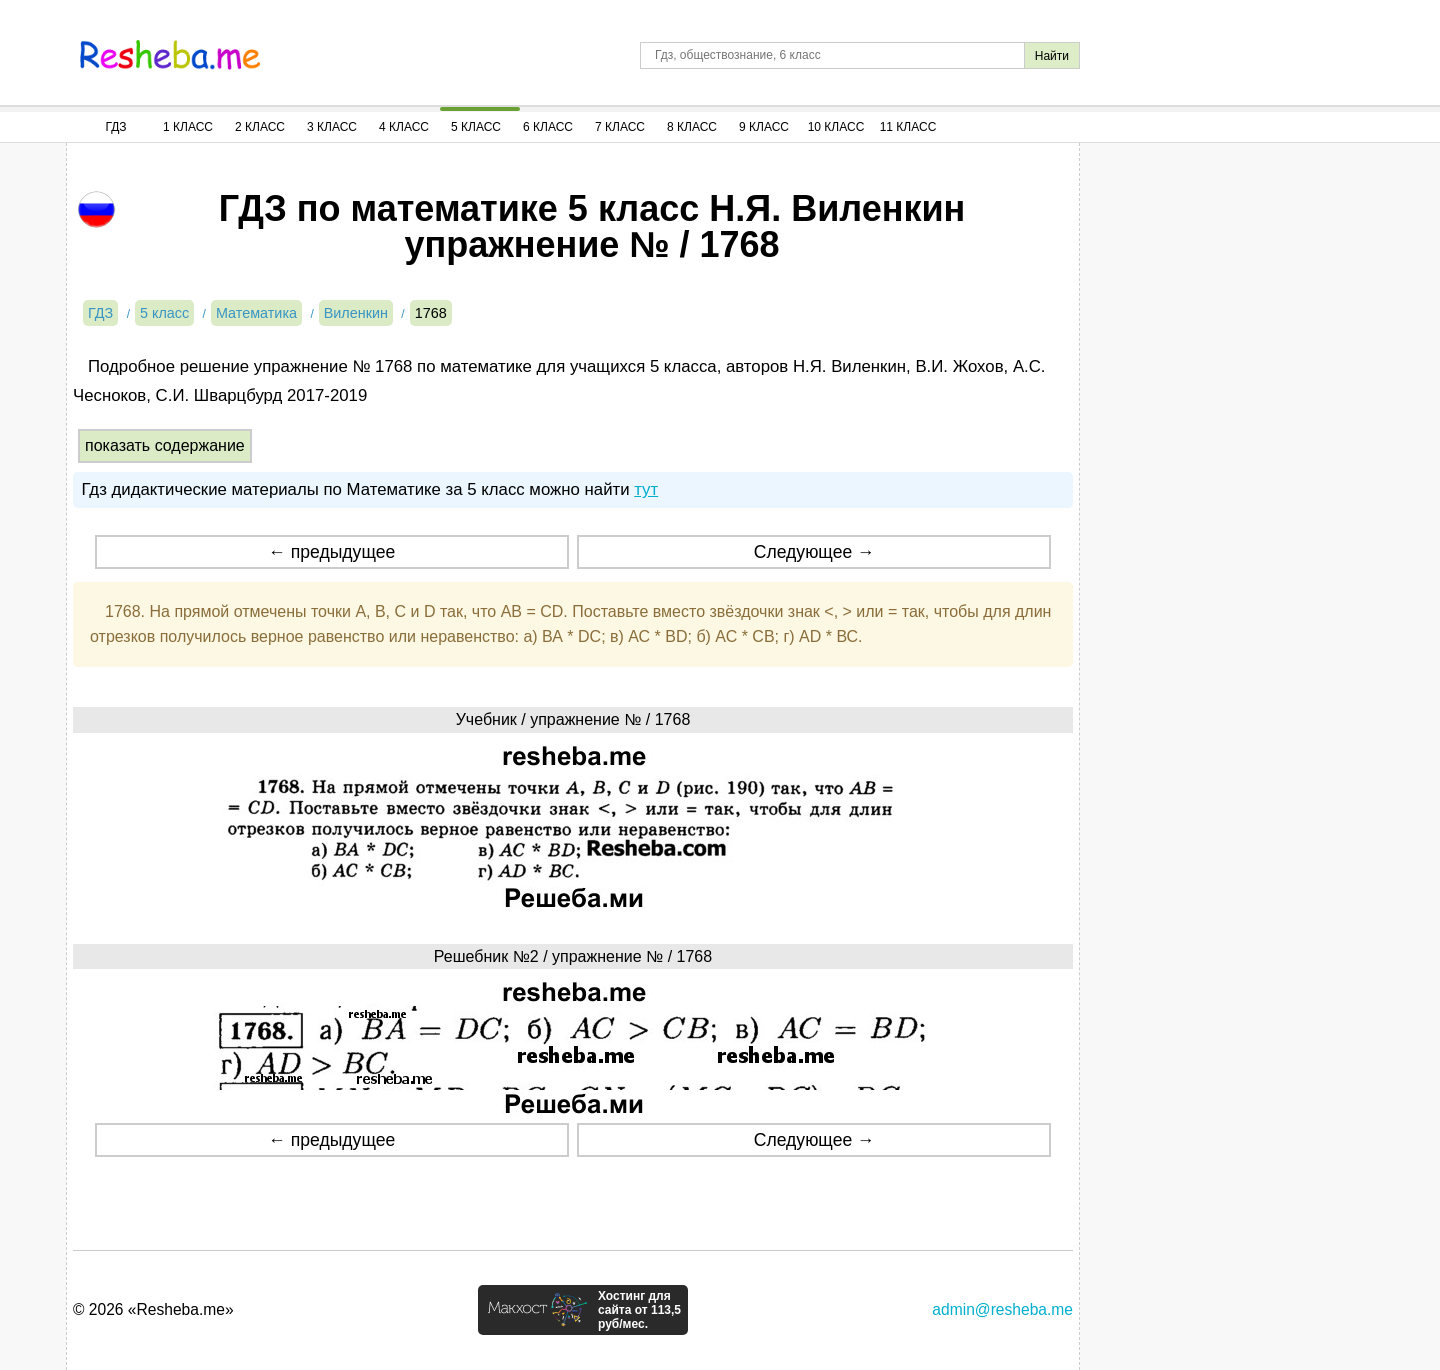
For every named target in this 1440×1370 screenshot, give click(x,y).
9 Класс (764, 127)
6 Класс (548, 127)
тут (646, 489)
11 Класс (908, 127)
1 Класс (188, 127)
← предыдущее (331, 552)
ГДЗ (115, 127)
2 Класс (260, 127)
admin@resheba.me (1002, 1309)
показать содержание (165, 445)
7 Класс (620, 127)
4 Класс (404, 127)
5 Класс (476, 127)
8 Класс (692, 127)
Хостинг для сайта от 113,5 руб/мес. (639, 1310)
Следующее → (814, 552)
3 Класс (332, 127)
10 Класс (836, 127)
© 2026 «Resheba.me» (153, 1309)
